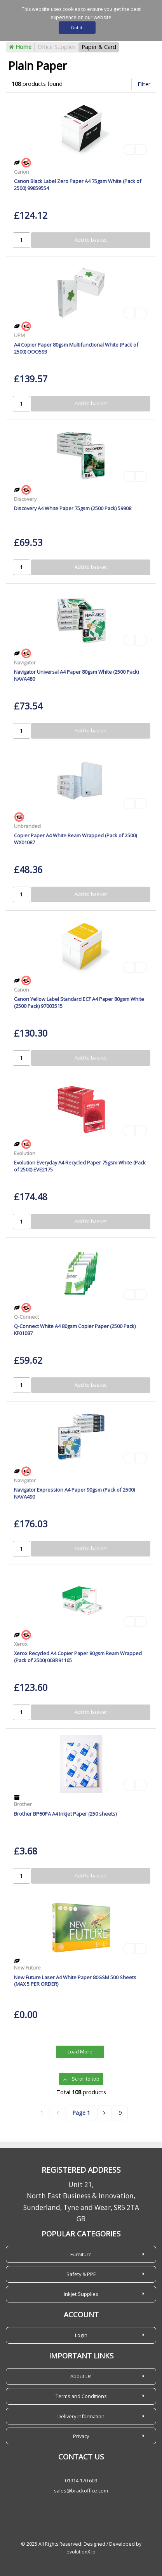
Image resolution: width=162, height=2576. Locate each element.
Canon (21, 171)
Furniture (81, 2254)
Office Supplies (57, 47)
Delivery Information (81, 2416)
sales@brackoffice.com (81, 2490)
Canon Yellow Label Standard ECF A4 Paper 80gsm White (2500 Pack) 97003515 (79, 1002)
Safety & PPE (81, 2274)
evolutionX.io (81, 2551)
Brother (23, 1803)
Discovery (25, 498)
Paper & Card (99, 47)
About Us (81, 2376)
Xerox (21, 1643)
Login (81, 2335)
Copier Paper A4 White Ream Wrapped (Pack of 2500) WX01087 (75, 838)
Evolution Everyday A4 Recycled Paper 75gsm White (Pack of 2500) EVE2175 (80, 1166)
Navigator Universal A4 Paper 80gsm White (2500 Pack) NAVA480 (76, 675)
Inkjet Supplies (81, 2293)
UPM (19, 335)
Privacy (81, 2436)
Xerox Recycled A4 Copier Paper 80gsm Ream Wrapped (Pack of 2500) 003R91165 (78, 1656)
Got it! (77, 27)
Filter (144, 84)
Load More (80, 2051)
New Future (27, 1967)
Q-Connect (26, 1316)
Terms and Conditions (81, 2396)
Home (20, 47)
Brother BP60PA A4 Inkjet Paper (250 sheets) (65, 1813)
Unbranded (27, 826)
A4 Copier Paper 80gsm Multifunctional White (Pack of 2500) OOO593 (76, 348)
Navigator (25, 662)
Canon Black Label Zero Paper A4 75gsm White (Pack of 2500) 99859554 (77, 184)
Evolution (24, 1153)
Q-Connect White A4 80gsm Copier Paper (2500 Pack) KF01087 (75, 1329)
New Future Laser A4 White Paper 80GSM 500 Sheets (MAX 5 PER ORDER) (75, 1980)
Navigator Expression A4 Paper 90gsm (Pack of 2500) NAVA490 (74, 1493)
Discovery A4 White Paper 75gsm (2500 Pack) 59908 (72, 508)
